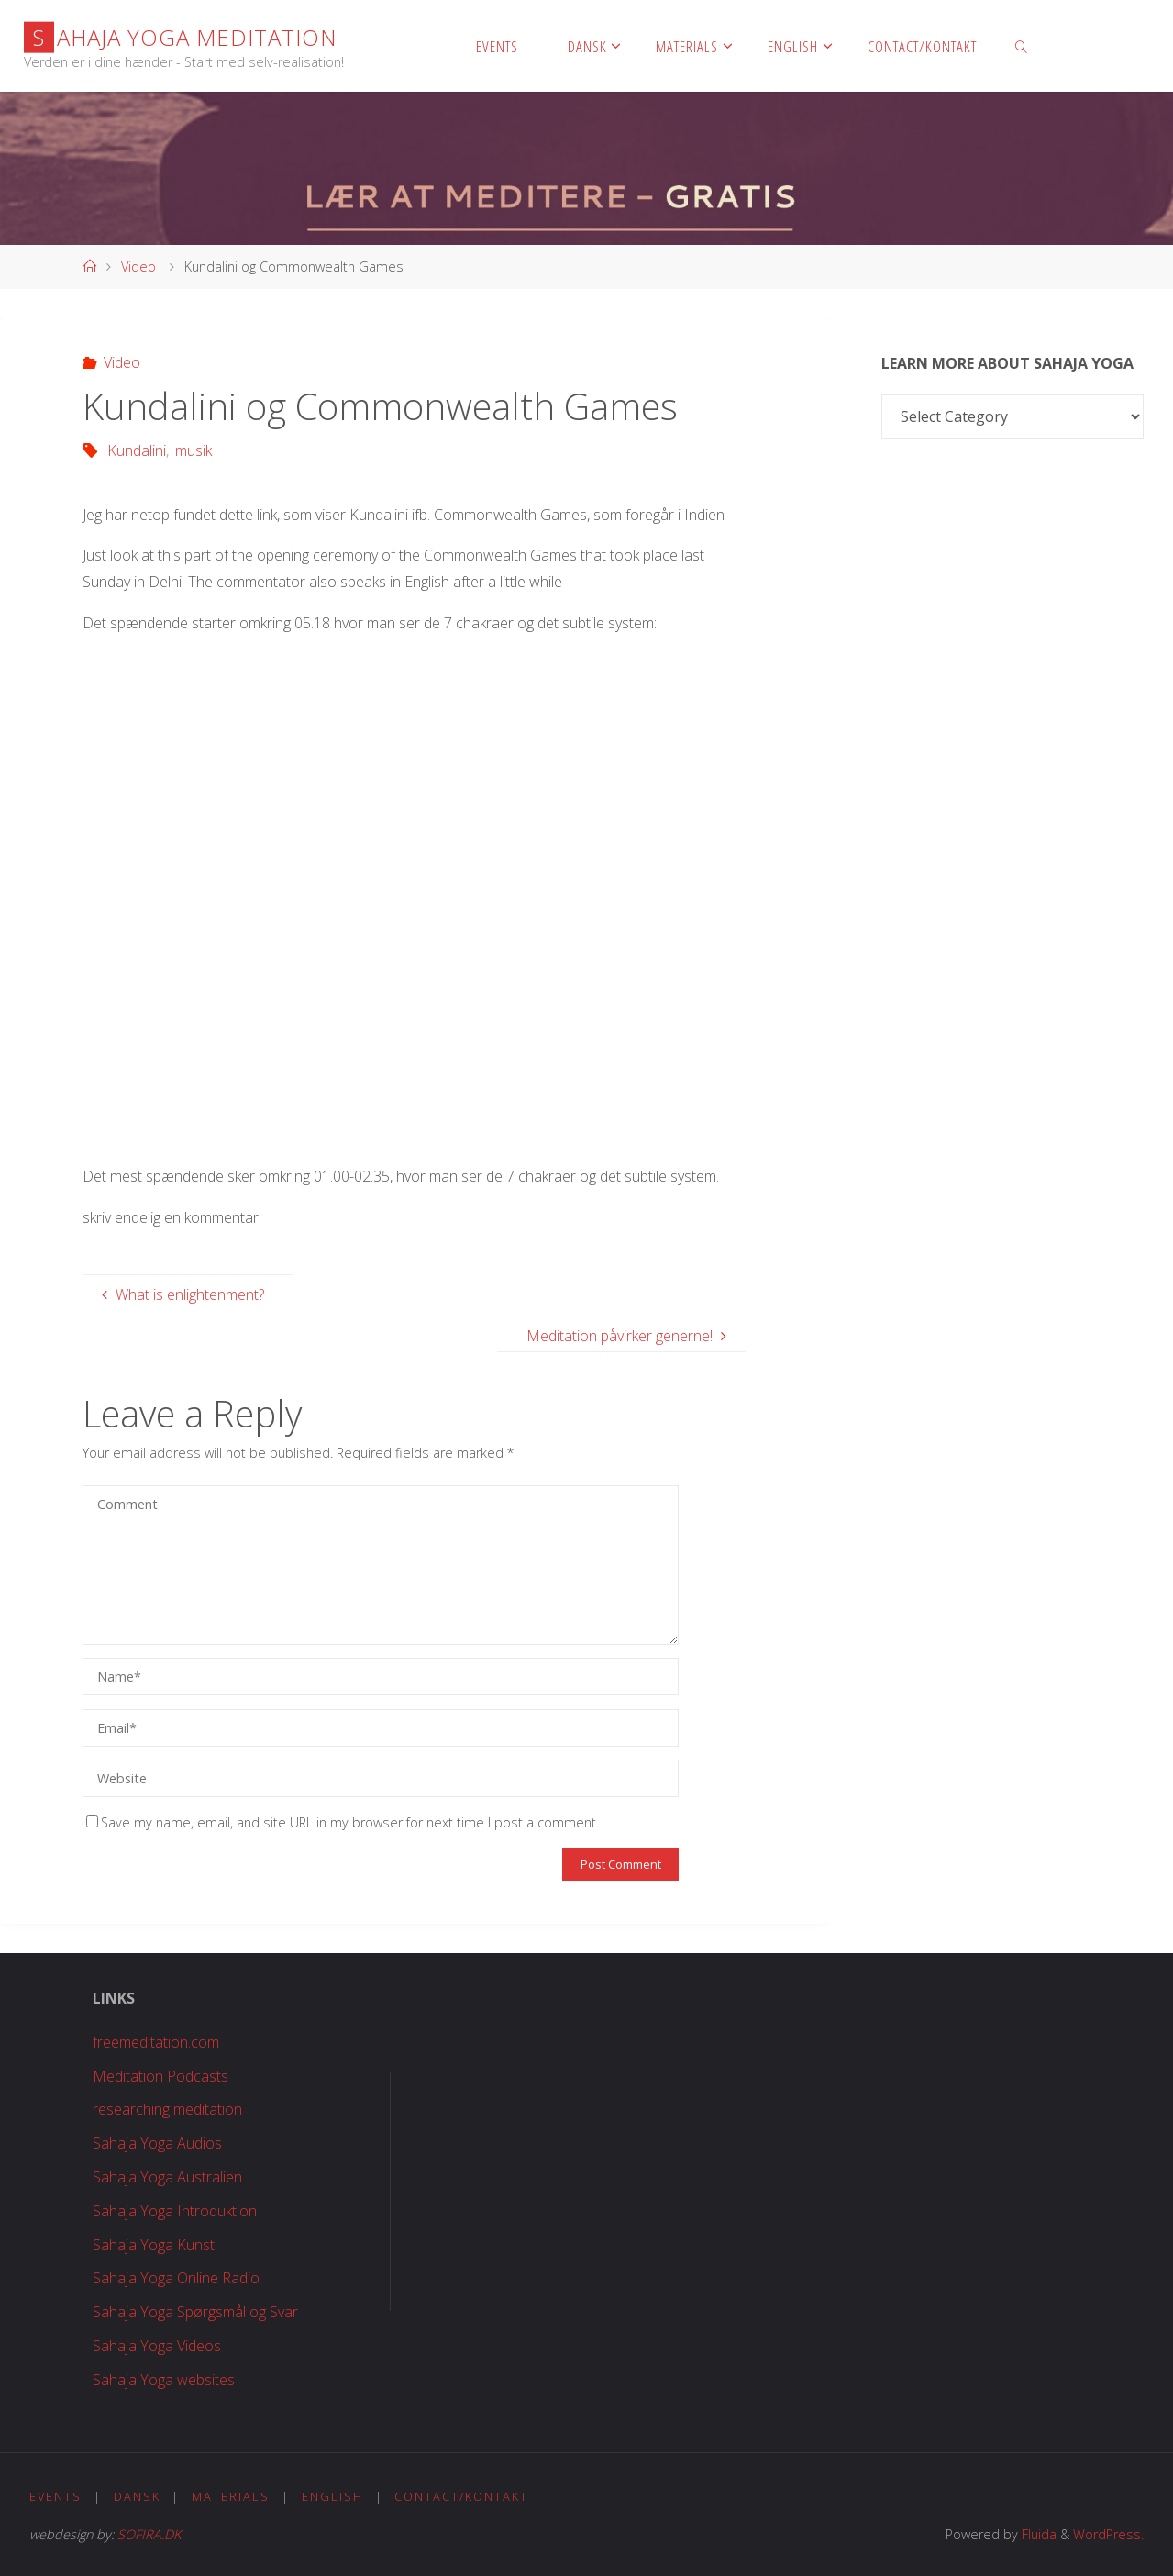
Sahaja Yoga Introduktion (175, 2211)
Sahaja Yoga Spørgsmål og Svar (195, 2312)
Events (55, 2496)
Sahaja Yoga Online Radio (176, 2278)
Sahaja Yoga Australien (167, 2177)
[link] (1021, 46)
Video (138, 266)
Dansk (137, 2496)
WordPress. (1108, 2534)
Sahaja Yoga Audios (157, 2143)
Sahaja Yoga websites (164, 2380)
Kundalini (136, 450)
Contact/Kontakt (461, 2496)
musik (193, 450)
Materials (231, 2496)
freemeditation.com (156, 2042)
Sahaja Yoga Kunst (154, 2245)
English (332, 2496)
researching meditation (167, 2109)
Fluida (1037, 2534)
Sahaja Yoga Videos (157, 2346)
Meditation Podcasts (160, 2076)
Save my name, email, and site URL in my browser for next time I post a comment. (342, 1822)
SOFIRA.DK (149, 2534)
